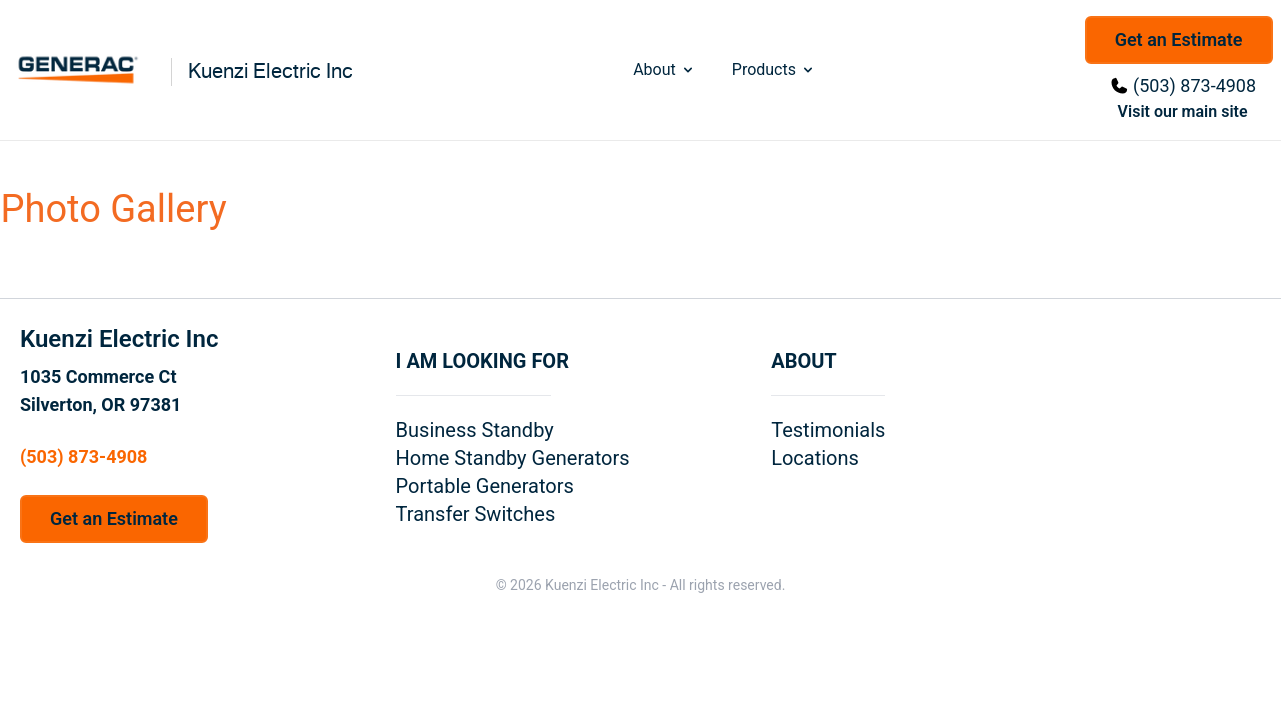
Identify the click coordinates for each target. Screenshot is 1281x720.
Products (774, 69)
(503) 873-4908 (1194, 85)
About (664, 69)
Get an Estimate (1179, 39)
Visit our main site (1183, 111)
